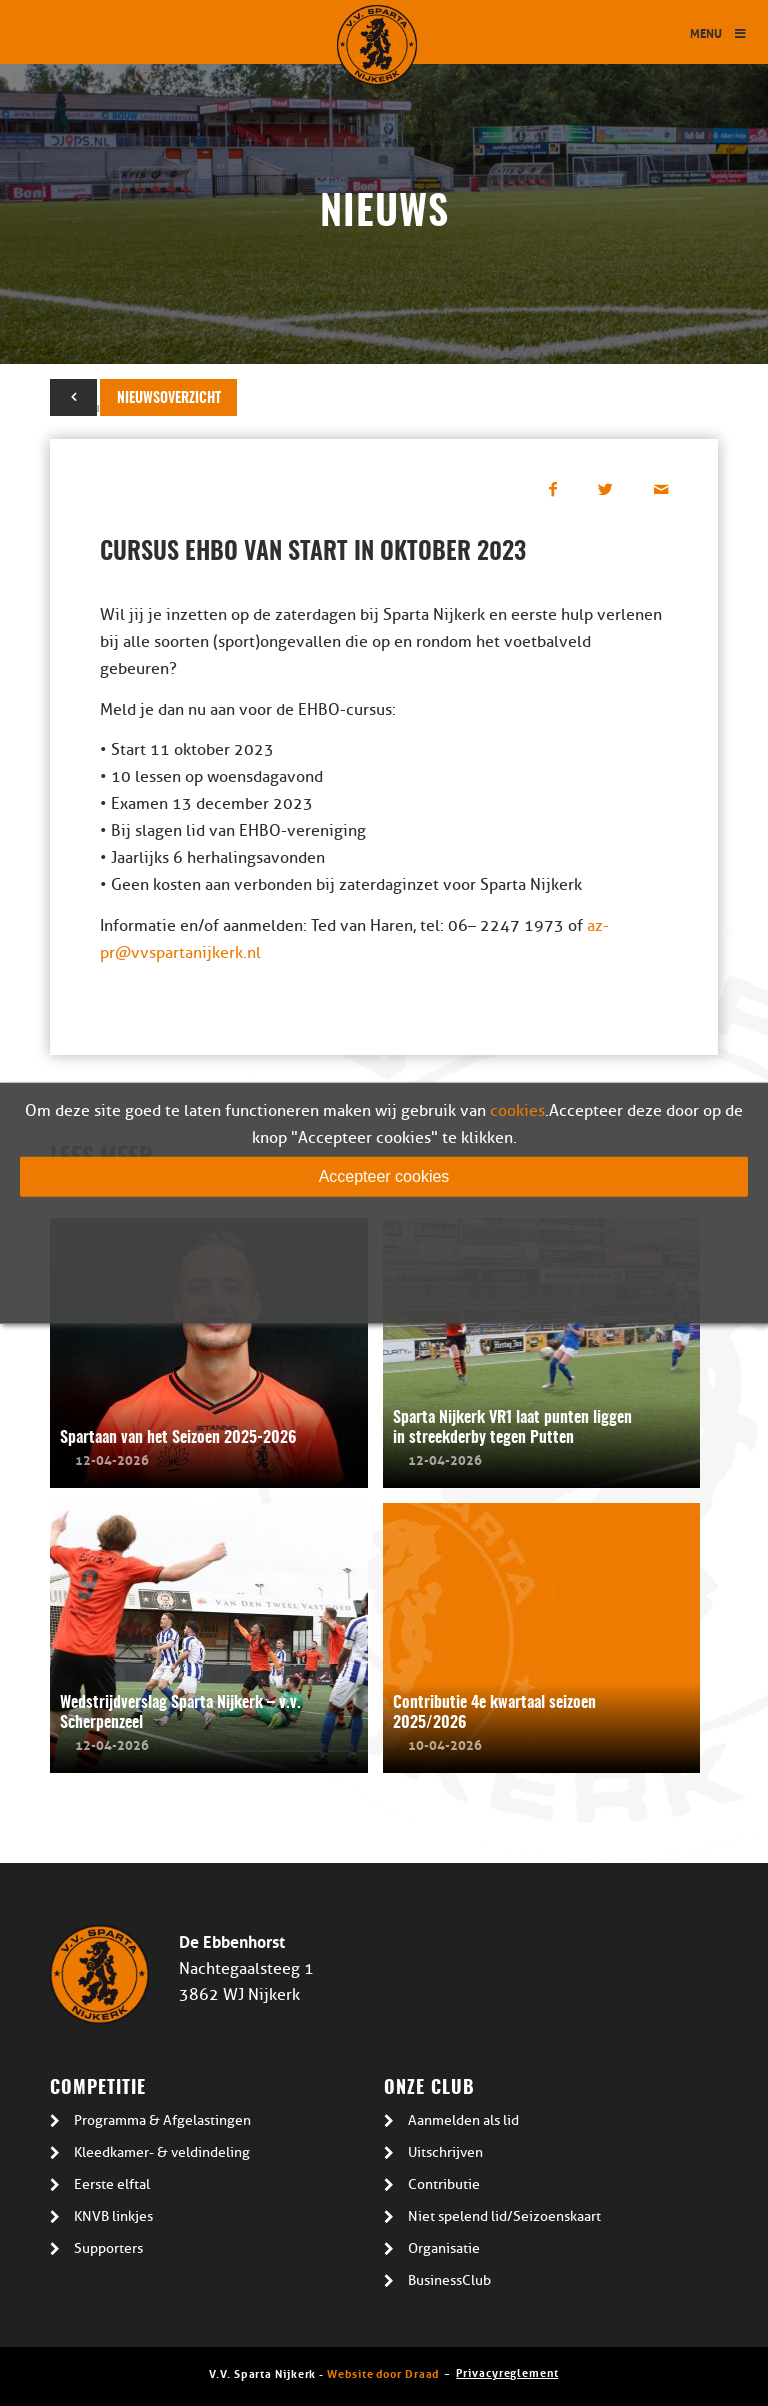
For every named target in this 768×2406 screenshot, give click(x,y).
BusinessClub (449, 2280)
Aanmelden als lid (463, 2120)
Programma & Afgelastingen (162, 2120)
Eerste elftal (112, 2184)
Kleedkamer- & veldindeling (162, 2152)
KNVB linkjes (113, 2216)
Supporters (108, 2248)
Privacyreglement (507, 2371)
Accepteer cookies (384, 1176)
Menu (719, 32)
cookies (517, 1111)
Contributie (444, 2184)
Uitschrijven (445, 2152)
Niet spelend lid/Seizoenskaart (504, 2216)
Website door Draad (383, 2372)
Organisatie (444, 2248)
